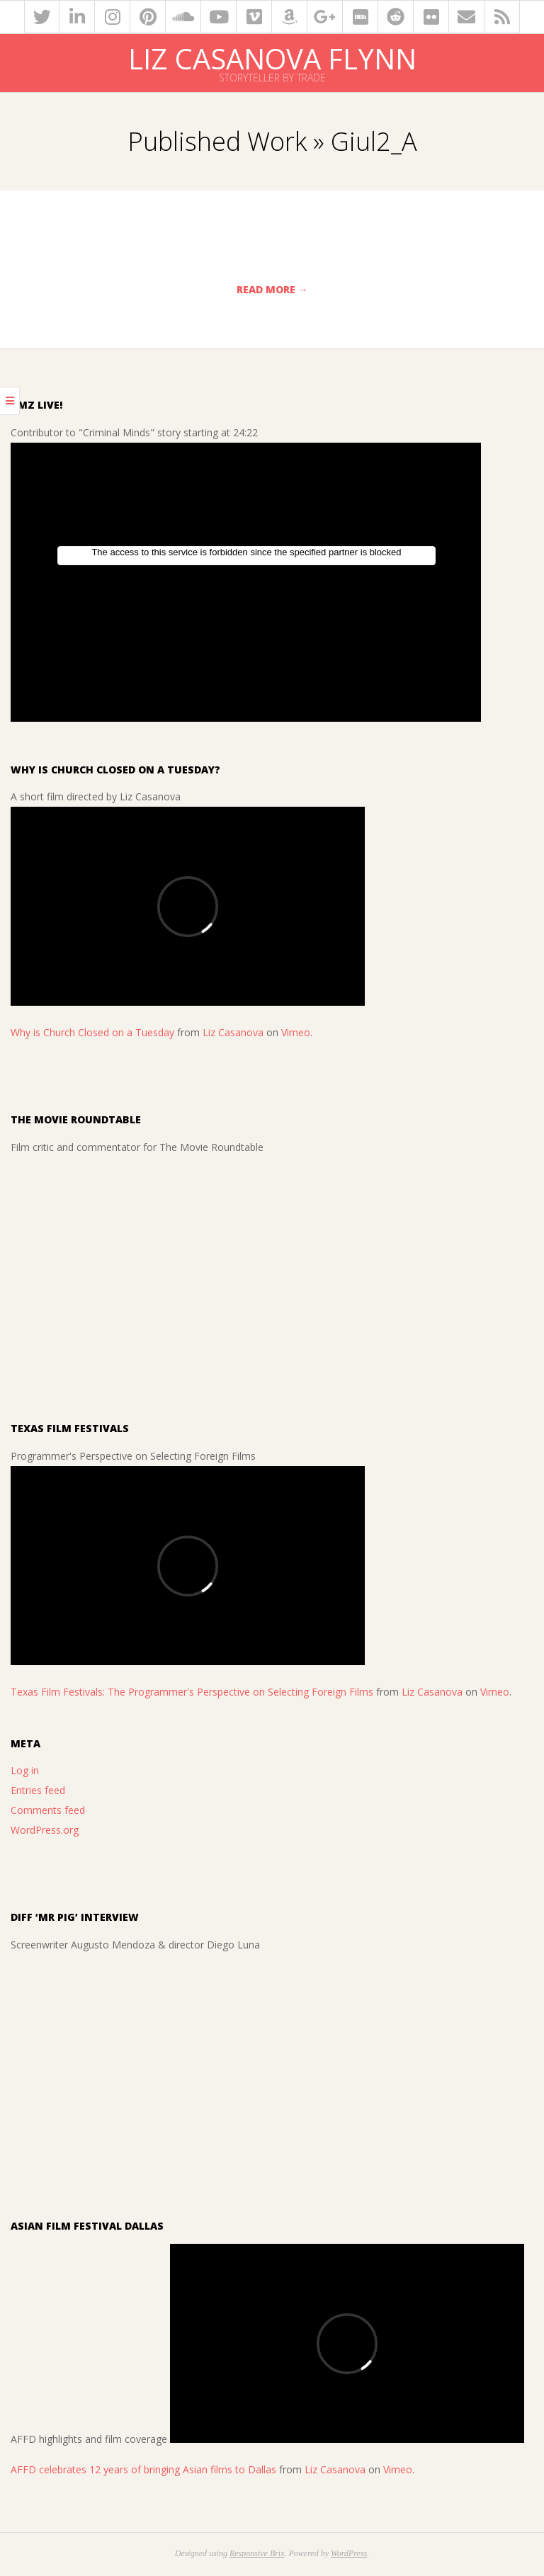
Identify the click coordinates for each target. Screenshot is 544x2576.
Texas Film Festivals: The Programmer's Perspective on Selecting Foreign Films (192, 1691)
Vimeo (295, 1032)
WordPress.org (45, 1830)
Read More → (272, 289)
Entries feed (38, 1790)
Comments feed (48, 1810)
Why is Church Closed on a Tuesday (92, 1032)
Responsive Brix (257, 2553)
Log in (25, 1770)
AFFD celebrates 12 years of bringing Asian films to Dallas (143, 2469)
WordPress (349, 2553)
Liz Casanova (233, 1032)
